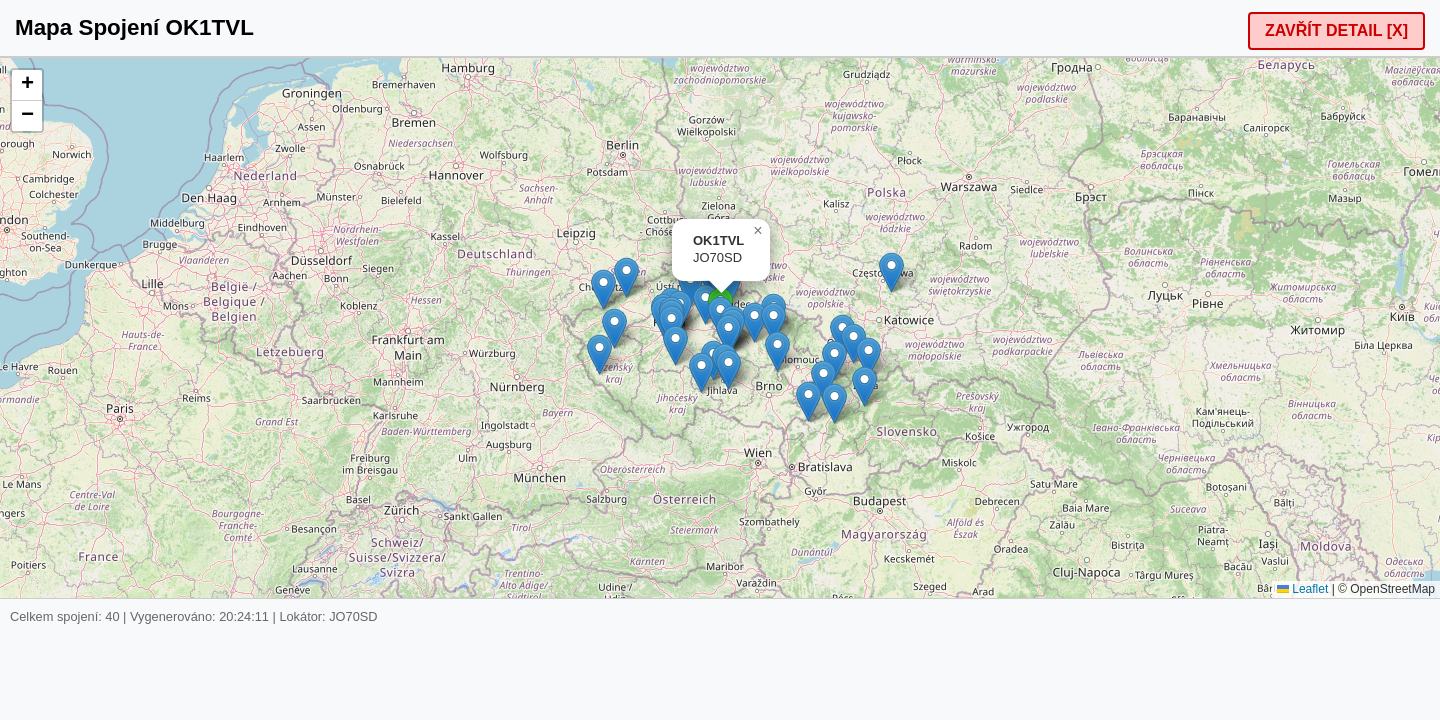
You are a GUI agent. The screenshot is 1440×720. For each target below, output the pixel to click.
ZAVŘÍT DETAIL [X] (1336, 30)
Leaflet (1302, 589)
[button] (599, 354)
